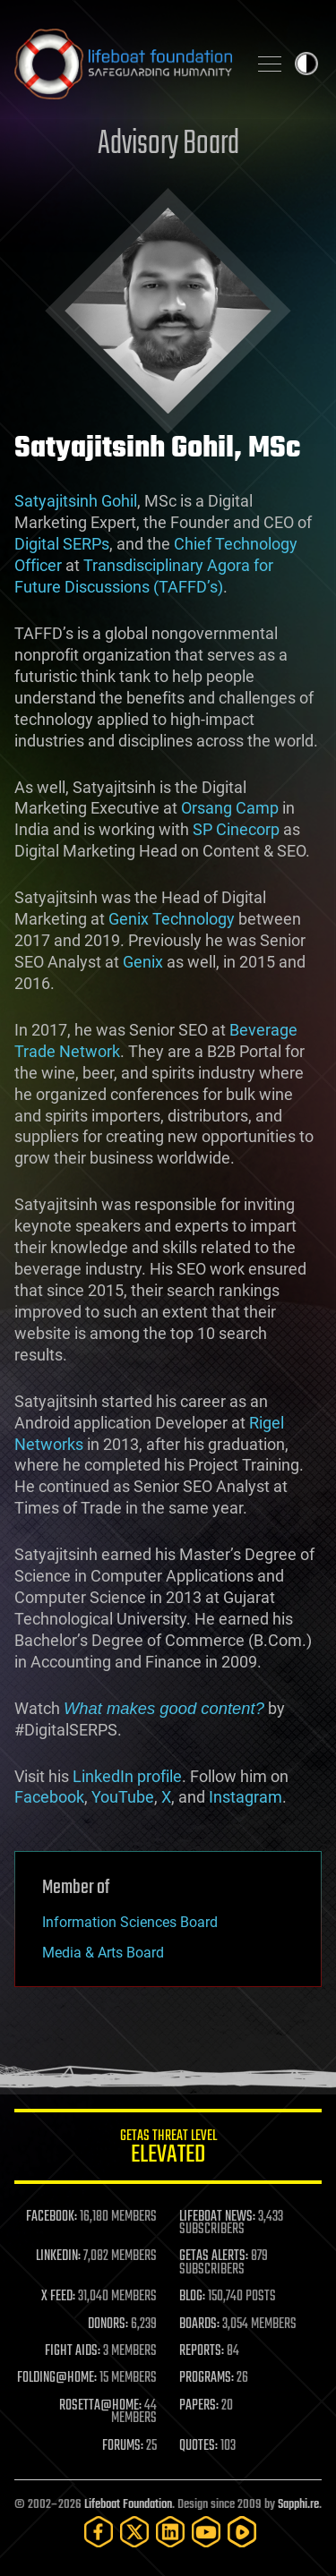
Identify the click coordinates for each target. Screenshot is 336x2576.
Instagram (245, 1796)
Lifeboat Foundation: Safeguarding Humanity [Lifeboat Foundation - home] (123, 63)
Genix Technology (171, 918)
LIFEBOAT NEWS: (217, 2217)
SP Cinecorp (236, 829)
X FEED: (58, 2296)
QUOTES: (198, 2446)
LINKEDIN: (58, 2256)
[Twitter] (134, 2531)
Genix (143, 961)
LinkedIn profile (127, 1776)
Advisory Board (168, 144)
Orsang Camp (230, 807)
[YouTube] (206, 2531)
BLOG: (192, 2296)
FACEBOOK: (51, 2217)
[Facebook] (98, 2531)
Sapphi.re (298, 2505)
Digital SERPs (61, 543)
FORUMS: (122, 2446)
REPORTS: (201, 2351)
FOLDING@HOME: (57, 2378)
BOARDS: (199, 2324)
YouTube (122, 1796)
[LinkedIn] (170, 2531)
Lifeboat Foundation (128, 2505)
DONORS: (108, 2324)
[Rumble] (242, 2531)
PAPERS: (199, 2406)
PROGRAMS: (206, 2378)
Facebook (49, 1796)
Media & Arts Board (103, 1952)
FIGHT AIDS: (72, 2351)
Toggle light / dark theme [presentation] (306, 63)
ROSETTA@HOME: (100, 2406)
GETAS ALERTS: (213, 2256)
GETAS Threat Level (168, 2149)
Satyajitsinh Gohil (75, 500)
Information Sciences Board (130, 1922)
